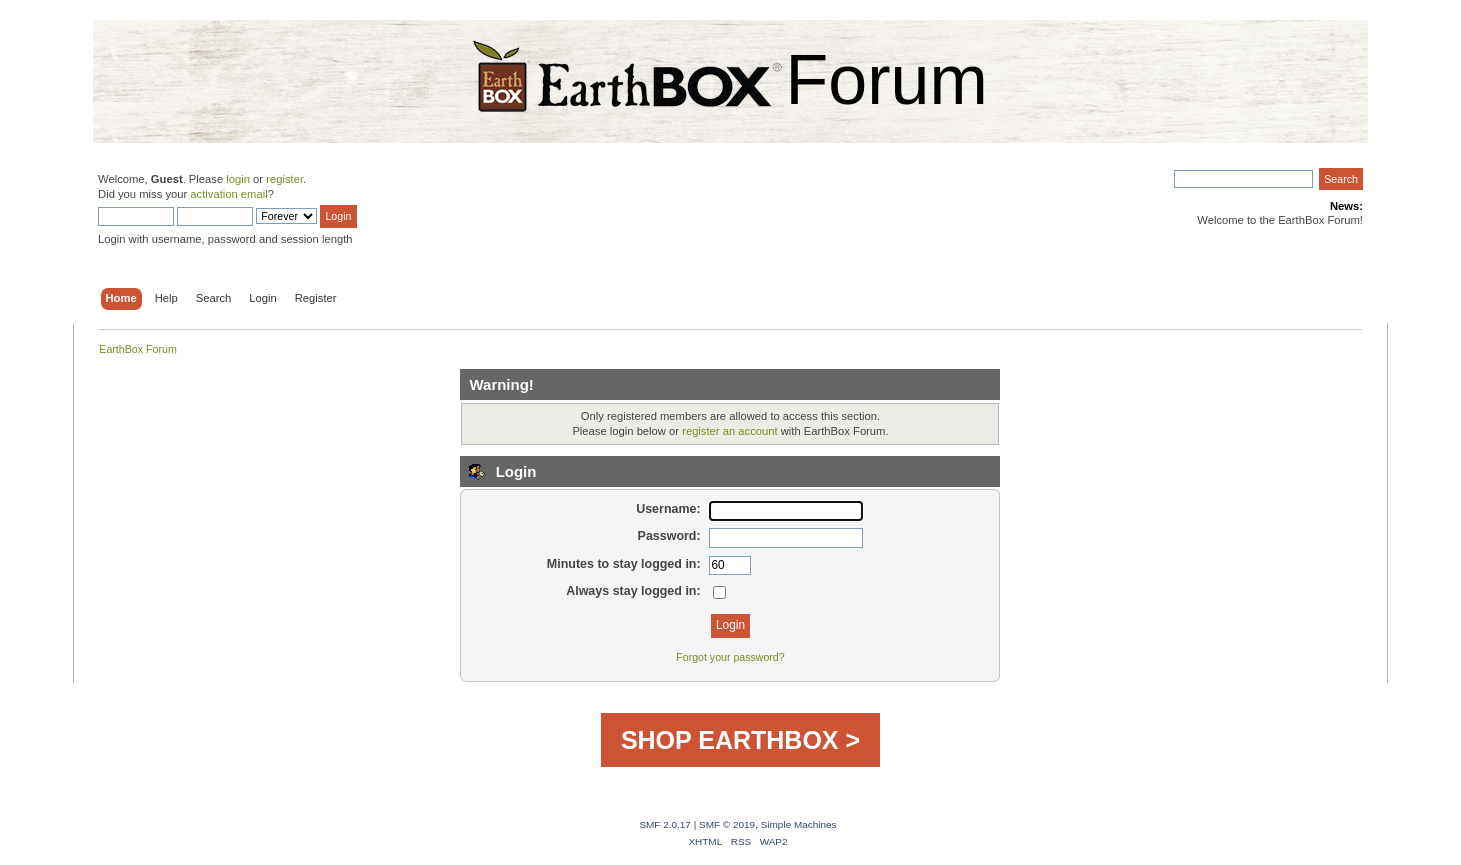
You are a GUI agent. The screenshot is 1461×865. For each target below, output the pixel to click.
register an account (729, 431)
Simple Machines (799, 824)
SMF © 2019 (727, 824)
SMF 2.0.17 (665, 824)
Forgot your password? (730, 657)
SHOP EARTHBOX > (740, 740)
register (284, 179)
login (238, 179)
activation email (228, 194)
